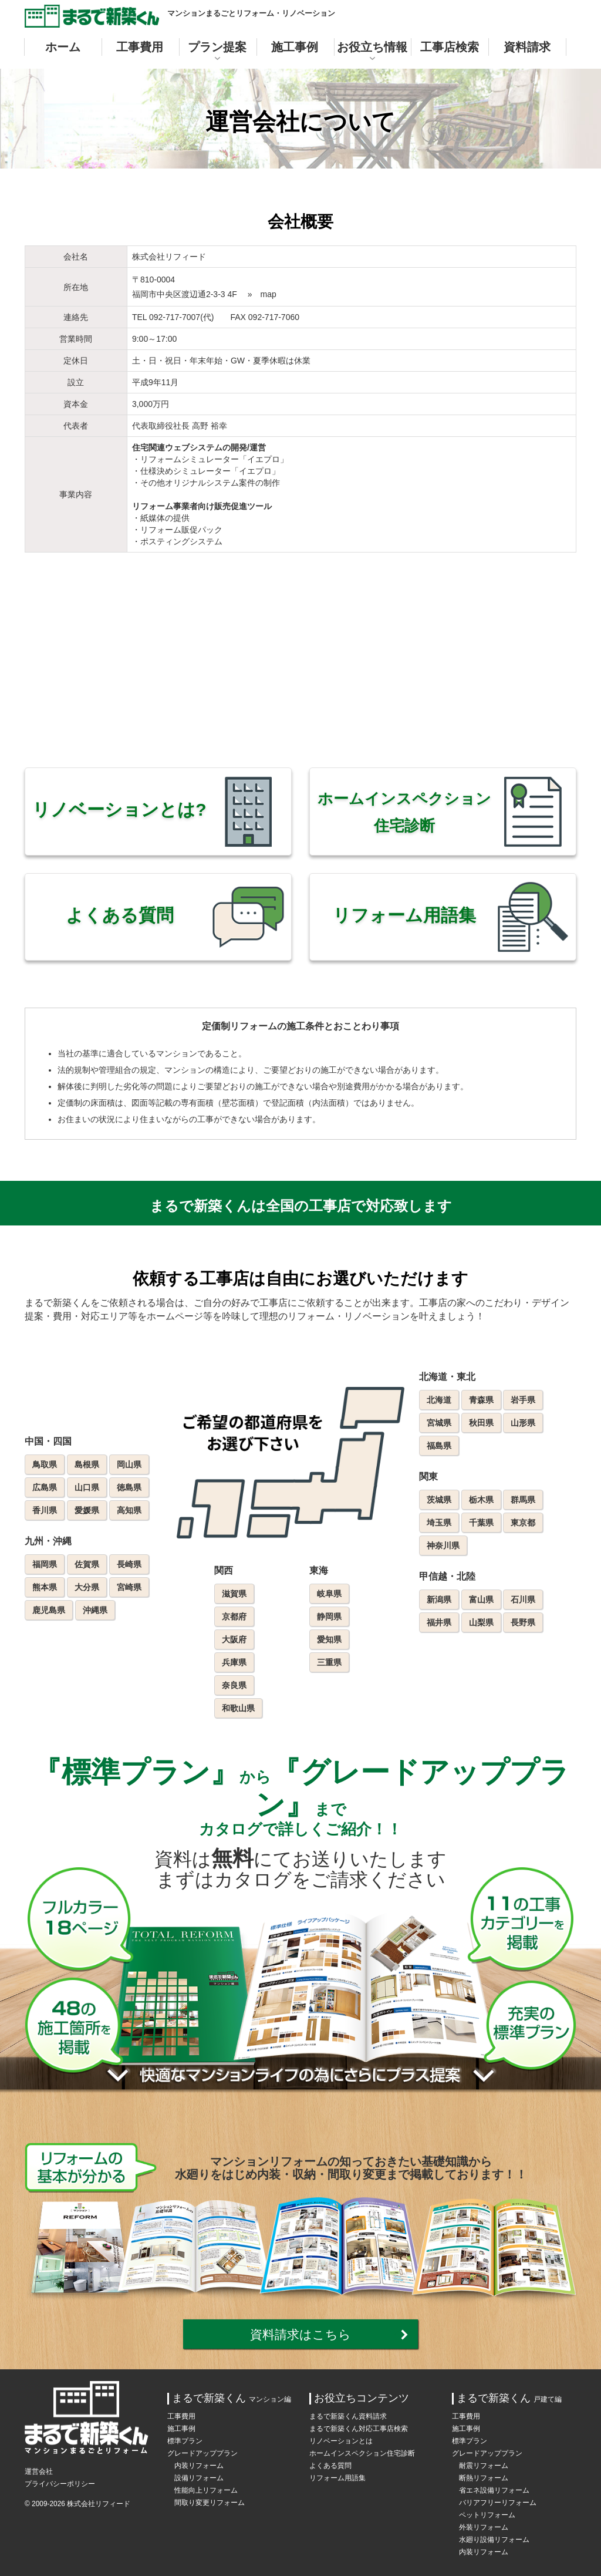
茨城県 (439, 1499)
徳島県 (129, 1487)
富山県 (481, 1599)
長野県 (523, 1622)
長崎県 (129, 1564)
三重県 (329, 1662)
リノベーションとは (341, 2441)
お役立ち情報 (372, 47)
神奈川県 (443, 1545)
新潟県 (439, 1599)
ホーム (62, 47)
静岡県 (329, 1616)
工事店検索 (449, 47)
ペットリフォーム (487, 2515)
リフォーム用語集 (337, 2478)
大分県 (87, 1587)
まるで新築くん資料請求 (348, 2416)
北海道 (439, 1400)
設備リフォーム (199, 2478)
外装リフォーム (483, 2527)
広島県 (44, 1487)
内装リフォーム (199, 2465)
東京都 (523, 1522)
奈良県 (234, 1685)
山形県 (523, 1422)
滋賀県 (234, 1593)
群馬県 (523, 1499)
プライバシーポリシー (60, 2484)
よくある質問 (330, 2465)
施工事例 (294, 47)
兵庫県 (234, 1662)
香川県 (44, 1510)
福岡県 (44, 1564)
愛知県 (329, 1639)
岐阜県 (329, 1593)
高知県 (129, 1510)
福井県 (439, 1622)
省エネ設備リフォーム (494, 2490)
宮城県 (439, 1422)
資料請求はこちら (300, 2334)
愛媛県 (87, 1510)
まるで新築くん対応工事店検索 (358, 2429)
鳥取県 (44, 1464)
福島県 (439, 1445)
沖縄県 (95, 1610)
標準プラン (184, 2441)
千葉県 (481, 1522)
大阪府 (234, 1639)
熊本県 (44, 1587)
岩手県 (523, 1400)
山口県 (87, 1487)
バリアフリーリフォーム (497, 2502)
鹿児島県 (48, 1610)
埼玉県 (439, 1522)
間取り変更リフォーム (209, 2502)
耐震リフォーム (483, 2465)
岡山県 (129, 1464)
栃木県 (481, 1499)
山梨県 (481, 1622)
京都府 (234, 1616)
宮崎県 (129, 1587)
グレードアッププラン (202, 2453)
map (268, 294)
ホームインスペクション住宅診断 (362, 2453)
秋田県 (481, 1422)
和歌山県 (238, 1708)
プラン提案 (217, 47)
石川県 (523, 1599)
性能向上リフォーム (206, 2490)
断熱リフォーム (483, 2478)
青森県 (481, 1400)
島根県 (87, 1464)
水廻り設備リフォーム (494, 2539)
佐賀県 (87, 1564)
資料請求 (527, 47)
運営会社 (39, 2471)
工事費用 (139, 47)
